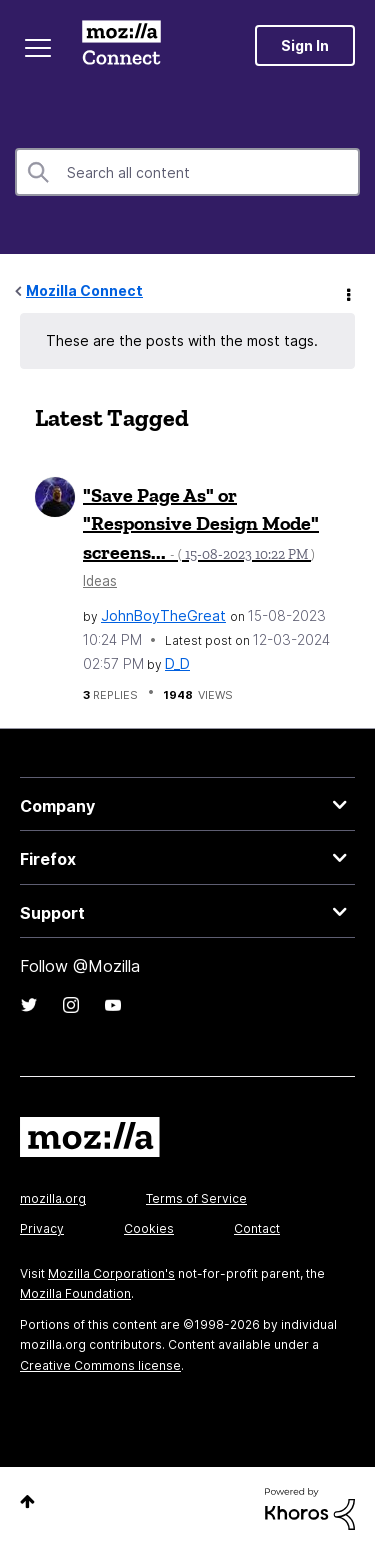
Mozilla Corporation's (111, 1273)
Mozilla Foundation (75, 1293)
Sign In (305, 45)
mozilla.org (53, 1198)
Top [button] (27, 1501)
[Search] (187, 172)
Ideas (100, 581)
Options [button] (347, 292)
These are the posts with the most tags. (182, 340)
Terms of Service (196, 1198)
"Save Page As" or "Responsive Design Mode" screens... (201, 523)
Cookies (149, 1228)
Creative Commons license (100, 1365)
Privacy (42, 1228)
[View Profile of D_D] (177, 663)
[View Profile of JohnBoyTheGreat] (163, 615)
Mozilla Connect (121, 45)
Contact (257, 1228)
